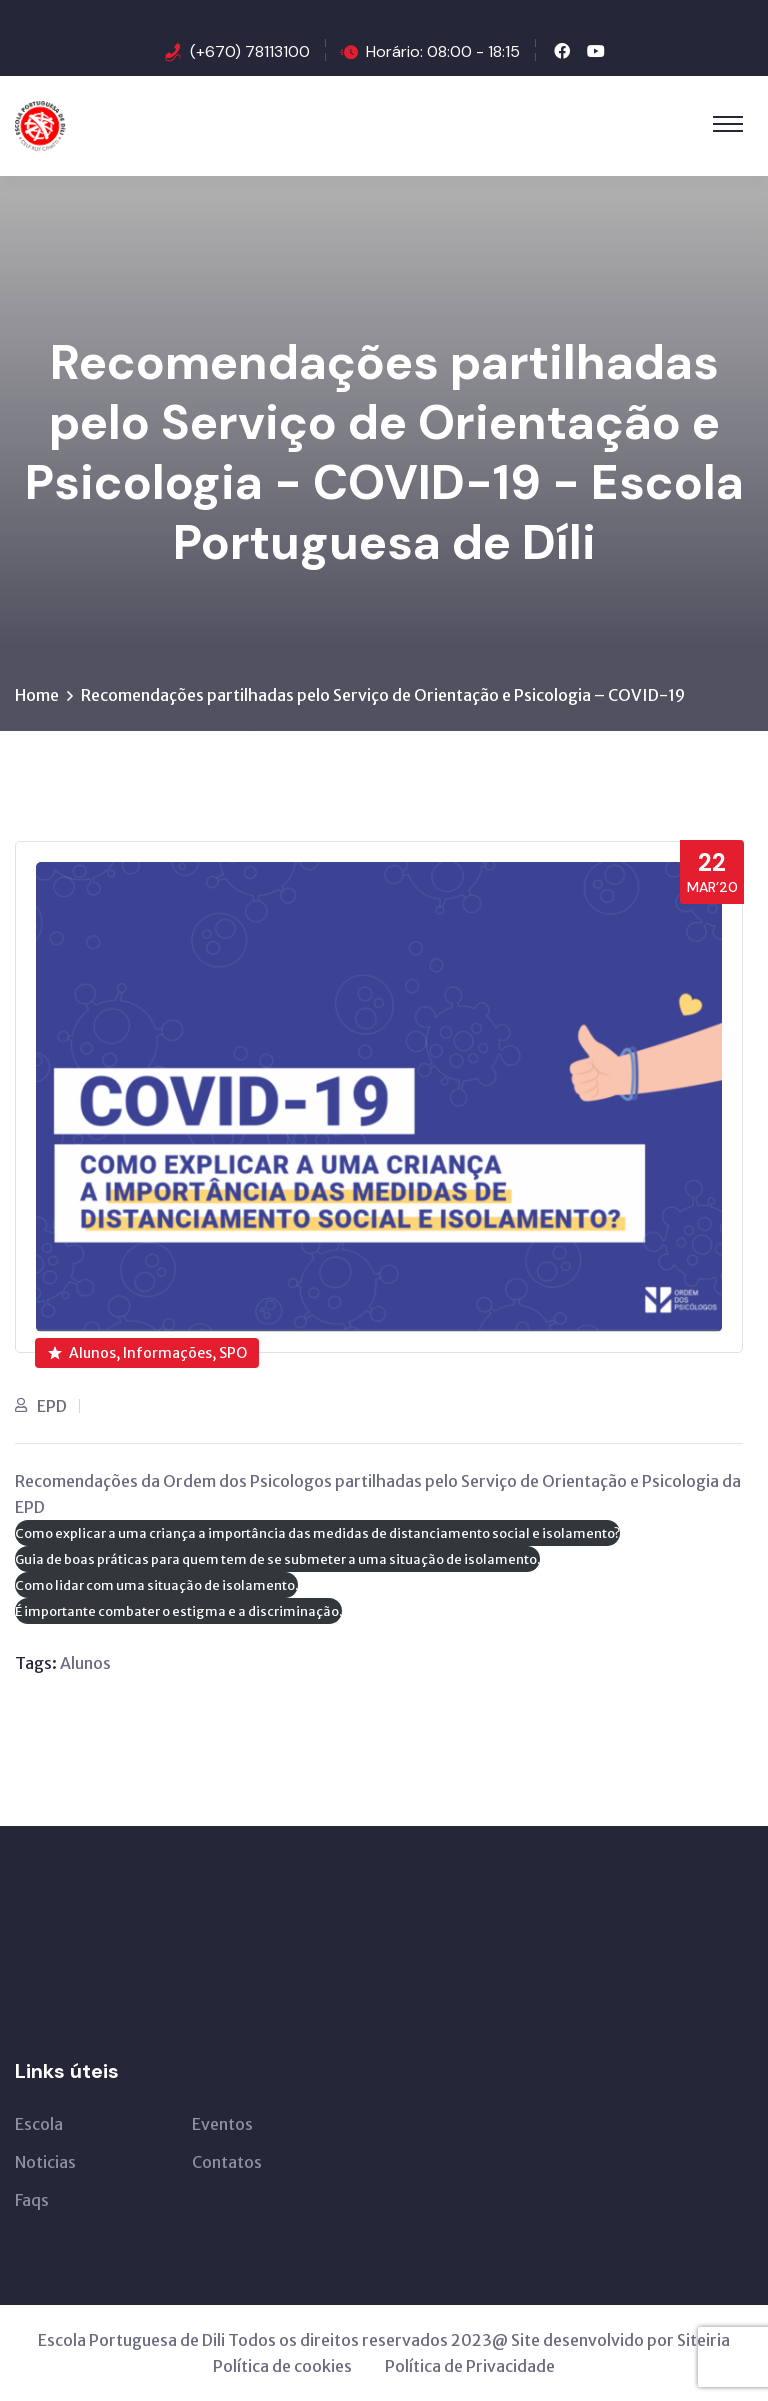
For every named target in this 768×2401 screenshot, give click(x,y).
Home (37, 695)
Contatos (227, 2162)
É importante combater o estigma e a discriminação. (178, 1611)
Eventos (222, 2124)
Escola (39, 2124)
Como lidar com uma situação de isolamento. (156, 1585)
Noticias (45, 2162)
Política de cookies (282, 2366)
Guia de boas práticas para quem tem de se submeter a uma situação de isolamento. (277, 1559)
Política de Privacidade (470, 2366)
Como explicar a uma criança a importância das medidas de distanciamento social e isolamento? (317, 1533)
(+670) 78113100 (250, 51)
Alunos (85, 1663)
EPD (52, 1406)
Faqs (32, 2200)
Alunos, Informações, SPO (147, 1353)
